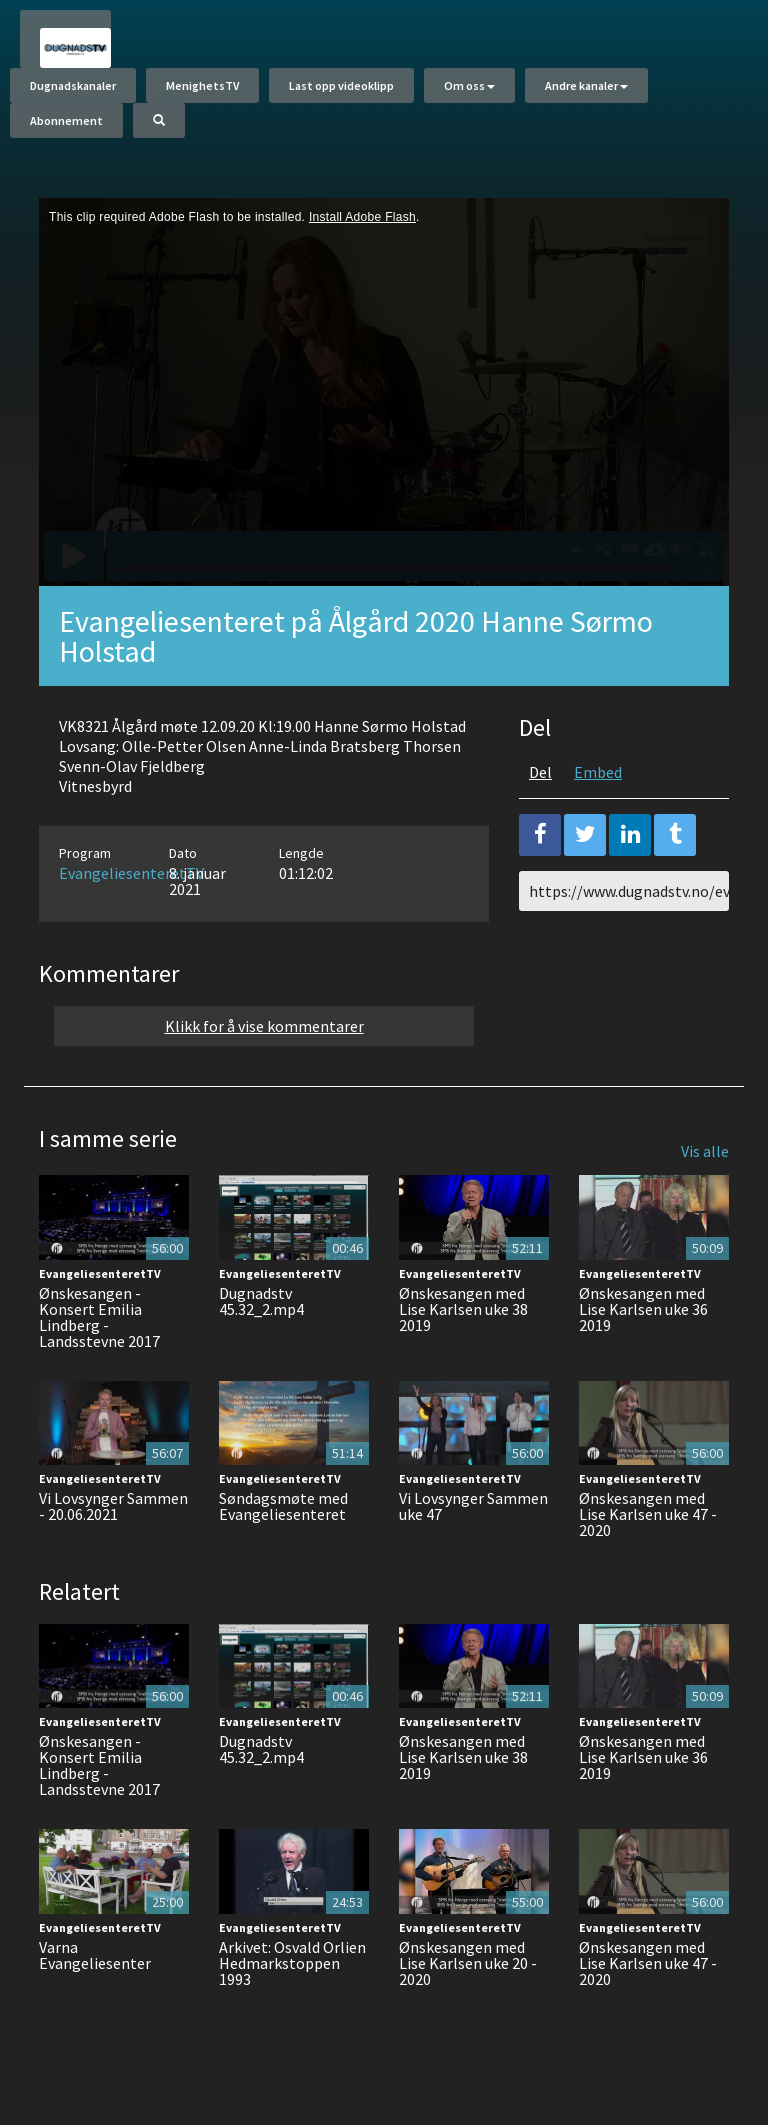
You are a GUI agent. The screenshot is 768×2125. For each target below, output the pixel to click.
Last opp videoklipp (341, 85)
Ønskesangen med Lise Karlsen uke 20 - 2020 (468, 1963)
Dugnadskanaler (73, 85)
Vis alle (705, 1151)
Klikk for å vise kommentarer (264, 1026)
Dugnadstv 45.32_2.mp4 (261, 1301)
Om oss (469, 85)
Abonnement (66, 120)
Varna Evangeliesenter (95, 1955)
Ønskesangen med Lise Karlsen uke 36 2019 (643, 1309)
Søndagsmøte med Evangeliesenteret (283, 1506)
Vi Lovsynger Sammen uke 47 (473, 1506)
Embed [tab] (598, 772)
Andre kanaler (586, 85)
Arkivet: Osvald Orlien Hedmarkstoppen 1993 (292, 1963)
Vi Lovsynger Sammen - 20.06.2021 (113, 1506)
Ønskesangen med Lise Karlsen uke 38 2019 (463, 1309)
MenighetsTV (202, 85)
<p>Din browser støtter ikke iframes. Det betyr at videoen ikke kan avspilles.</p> (384, 392)
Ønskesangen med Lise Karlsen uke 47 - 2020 (648, 1514)
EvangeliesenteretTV (131, 873)
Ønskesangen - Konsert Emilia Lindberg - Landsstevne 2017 (99, 1317)
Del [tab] (540, 772)
